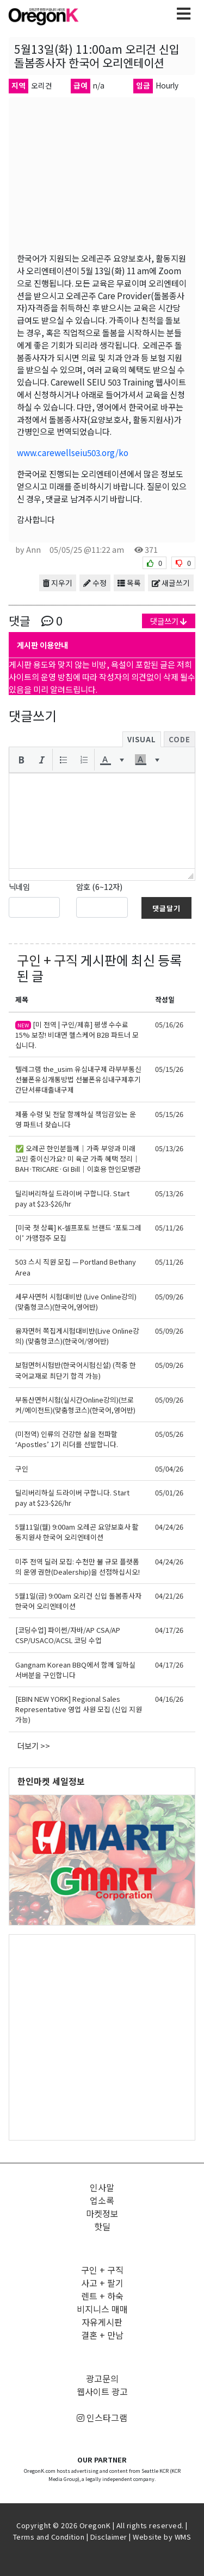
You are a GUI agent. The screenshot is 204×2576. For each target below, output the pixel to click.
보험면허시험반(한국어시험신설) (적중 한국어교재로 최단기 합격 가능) (75, 1370)
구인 (21, 1468)
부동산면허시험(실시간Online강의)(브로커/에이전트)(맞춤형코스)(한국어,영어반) (75, 1404)
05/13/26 (169, 1148)
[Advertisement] (102, 2036)
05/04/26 (169, 1468)
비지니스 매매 (102, 2308)
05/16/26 (169, 1024)
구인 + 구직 (47, 959)
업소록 (102, 2200)
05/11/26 (169, 1227)
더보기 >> (33, 1745)
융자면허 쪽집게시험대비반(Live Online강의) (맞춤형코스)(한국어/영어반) (77, 1335)
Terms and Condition (49, 2536)
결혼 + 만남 (102, 2334)
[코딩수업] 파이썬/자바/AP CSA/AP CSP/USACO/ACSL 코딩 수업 (67, 1635)
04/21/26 (169, 1595)
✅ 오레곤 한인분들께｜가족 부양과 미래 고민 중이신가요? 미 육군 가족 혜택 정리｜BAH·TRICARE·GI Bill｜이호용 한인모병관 (78, 1158)
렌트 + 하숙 (102, 2295)
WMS (183, 2536)
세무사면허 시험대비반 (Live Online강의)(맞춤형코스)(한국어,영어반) (76, 1301)
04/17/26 (169, 1630)
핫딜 (102, 2226)
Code (179, 739)
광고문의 (102, 2378)
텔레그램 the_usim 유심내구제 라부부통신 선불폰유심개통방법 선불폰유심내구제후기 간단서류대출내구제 (78, 1079)
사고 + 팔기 (102, 2282)
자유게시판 (102, 2321)
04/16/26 (169, 1699)
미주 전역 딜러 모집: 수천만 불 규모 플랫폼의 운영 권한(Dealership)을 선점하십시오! (77, 1566)
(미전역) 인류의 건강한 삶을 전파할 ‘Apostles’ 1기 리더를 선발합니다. (66, 1439)
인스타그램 (102, 2417)
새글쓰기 (171, 582)
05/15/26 (169, 1069)
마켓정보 (102, 2213)
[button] (21, 759)
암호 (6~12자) (99, 886)
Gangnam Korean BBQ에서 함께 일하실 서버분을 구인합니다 (75, 1669)
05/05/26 (169, 1434)
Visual (141, 739)
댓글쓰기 (168, 621)
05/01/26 (169, 1492)
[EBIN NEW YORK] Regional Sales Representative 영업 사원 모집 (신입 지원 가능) (78, 1709)
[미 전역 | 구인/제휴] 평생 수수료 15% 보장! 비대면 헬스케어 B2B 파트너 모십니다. (77, 1034)
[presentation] (21, 759)
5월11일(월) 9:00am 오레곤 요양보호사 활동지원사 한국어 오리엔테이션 (77, 1531)
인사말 (102, 2187)
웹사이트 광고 (102, 2391)
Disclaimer (108, 2536)
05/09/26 (169, 1296)
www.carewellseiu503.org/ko (72, 452)
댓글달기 (166, 908)
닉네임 (19, 886)
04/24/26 (169, 1526)
